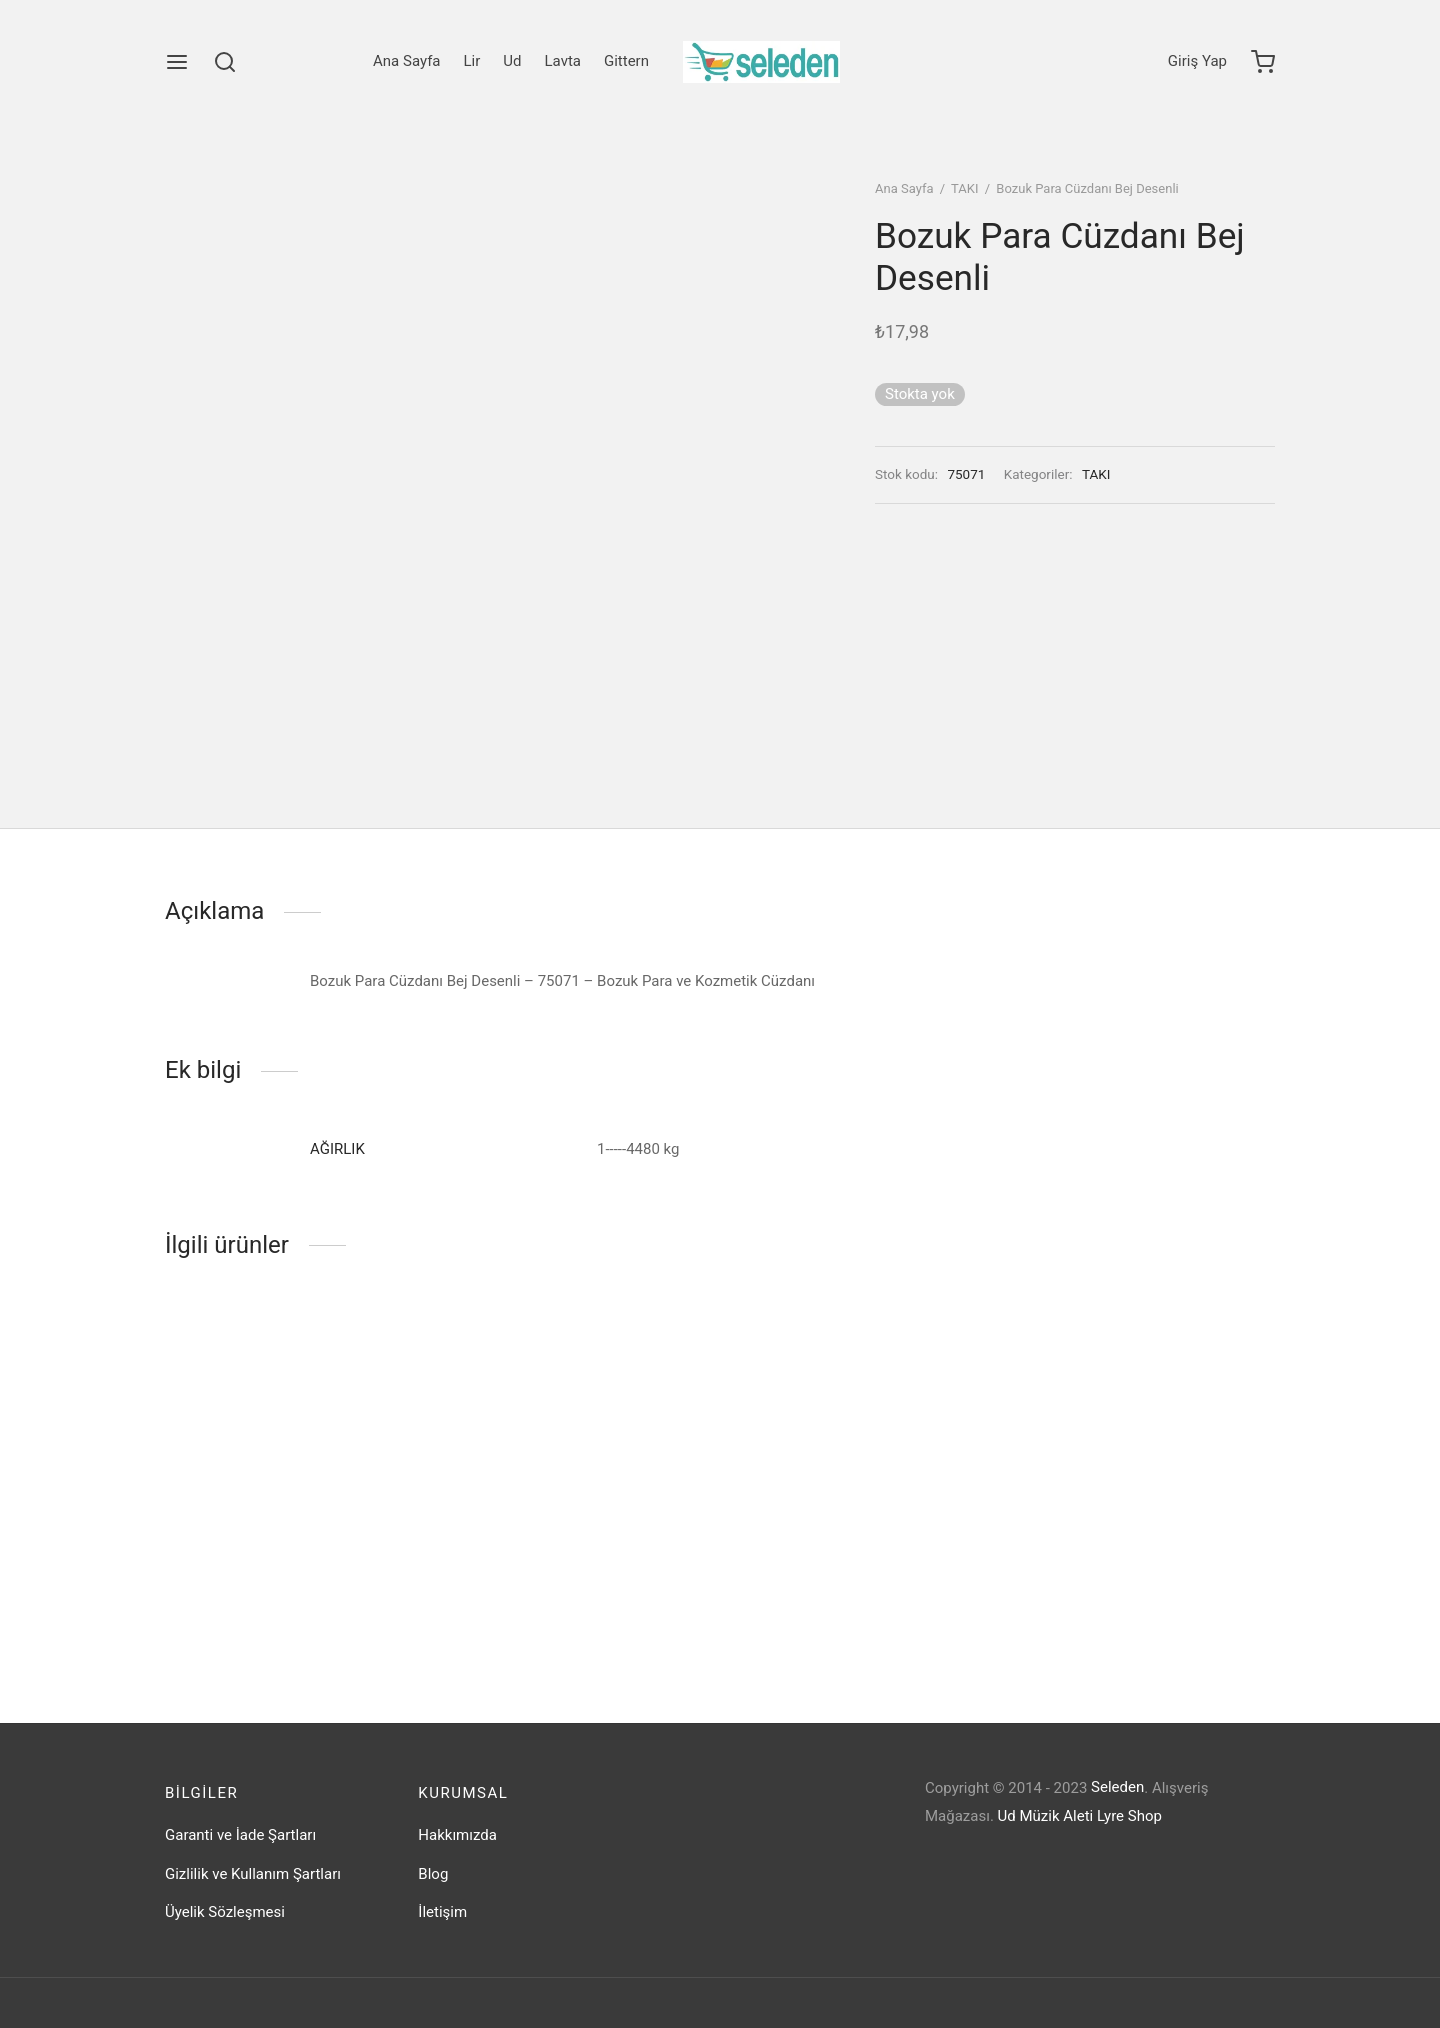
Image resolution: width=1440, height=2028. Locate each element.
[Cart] (1263, 62)
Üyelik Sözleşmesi (225, 1912)
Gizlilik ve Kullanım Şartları (253, 1874)
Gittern (626, 61)
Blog (433, 1874)
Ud (512, 61)
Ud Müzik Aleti (1046, 1816)
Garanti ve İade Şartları (240, 1835)
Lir (472, 61)
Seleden (1117, 1787)
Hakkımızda (457, 1835)
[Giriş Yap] (1197, 62)
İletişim (442, 1912)
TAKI (964, 188)
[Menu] (177, 62)
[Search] (225, 62)
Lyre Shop (1129, 1816)
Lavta (563, 61)
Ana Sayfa (406, 61)
